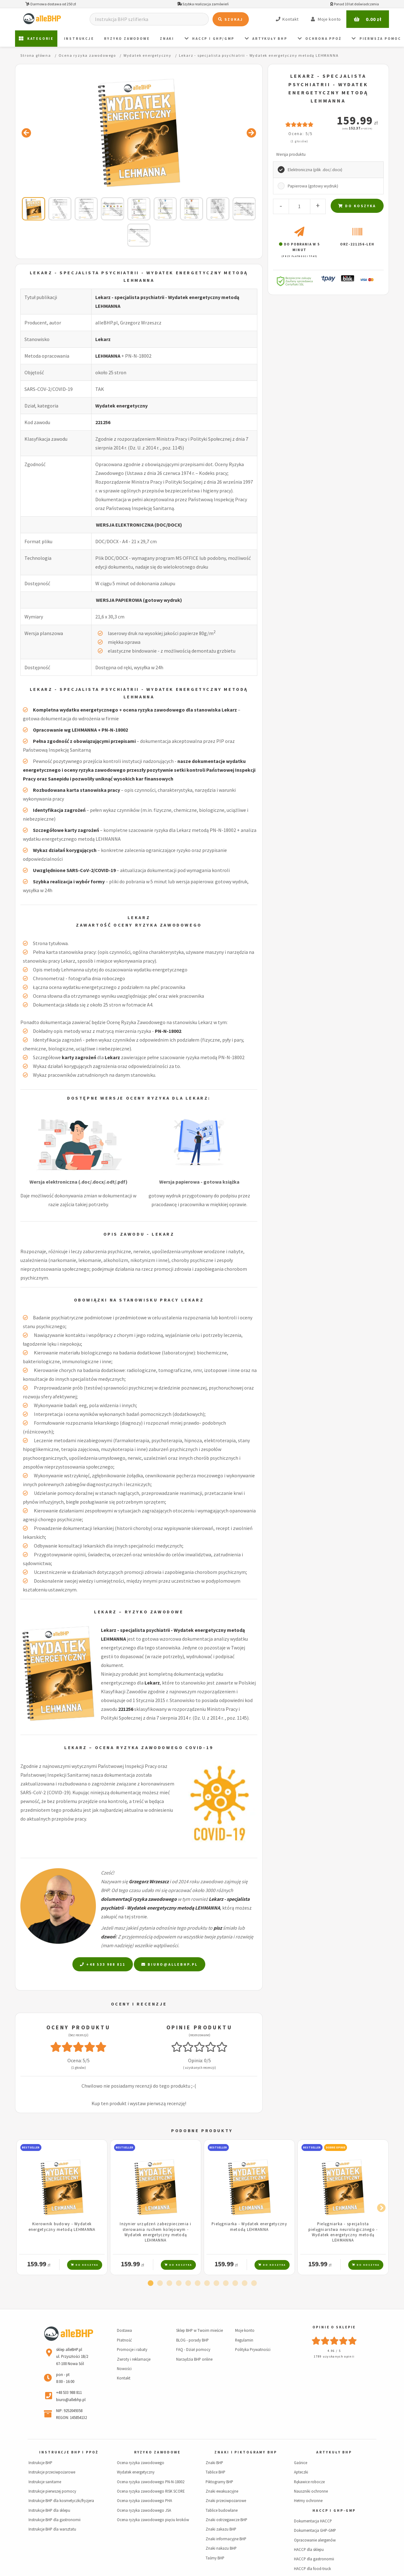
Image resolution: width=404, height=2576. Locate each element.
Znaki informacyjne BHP (226, 2538)
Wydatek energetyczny (121, 405)
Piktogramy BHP (219, 2481)
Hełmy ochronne (308, 2500)
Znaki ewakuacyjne (222, 2491)
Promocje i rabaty (132, 2349)
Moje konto (244, 2330)
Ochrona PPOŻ (320, 38)
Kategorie (36, 38)
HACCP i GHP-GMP (334, 2510)
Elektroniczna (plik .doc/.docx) (315, 169)
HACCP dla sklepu (309, 2549)
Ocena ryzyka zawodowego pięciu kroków (153, 2519)
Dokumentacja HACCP (313, 2520)
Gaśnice (300, 2462)
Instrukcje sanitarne (45, 2481)
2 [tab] (160, 2283)
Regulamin (244, 2339)
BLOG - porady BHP (192, 2339)
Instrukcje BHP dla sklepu (49, 2510)
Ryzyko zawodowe (127, 38)
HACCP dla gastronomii (314, 2558)
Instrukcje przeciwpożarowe (52, 2471)
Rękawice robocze (309, 2481)
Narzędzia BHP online (194, 2359)
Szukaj (230, 19)
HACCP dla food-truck (312, 2568)
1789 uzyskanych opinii (334, 2356)
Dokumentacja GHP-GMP (315, 2530)
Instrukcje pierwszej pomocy (52, 2491)
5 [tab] (188, 2283)
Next (379, 2207)
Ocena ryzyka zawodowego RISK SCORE (151, 2491)
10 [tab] (235, 2283)
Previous (24, 2207)
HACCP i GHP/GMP (210, 38)
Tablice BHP (215, 2471)
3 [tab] (169, 2283)
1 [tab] (150, 2283)
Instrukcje (79, 38)
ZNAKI (167, 38)
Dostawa (124, 2330)
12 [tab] (254, 2283)
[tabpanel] (62, 2207)
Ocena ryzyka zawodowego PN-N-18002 (150, 2481)
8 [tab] (216, 2283)
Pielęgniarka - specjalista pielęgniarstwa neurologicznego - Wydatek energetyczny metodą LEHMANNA (343, 2231)
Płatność (124, 2339)
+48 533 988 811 (102, 1964)
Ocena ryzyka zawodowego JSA (144, 2510)
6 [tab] (197, 2283)
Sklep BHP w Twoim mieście (199, 2330)
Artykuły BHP (266, 38)
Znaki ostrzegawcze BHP (226, 2519)
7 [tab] (207, 2283)
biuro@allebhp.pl (169, 1964)
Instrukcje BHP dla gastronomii (55, 2519)
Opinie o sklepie (334, 2327)
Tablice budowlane (222, 2510)
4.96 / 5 (334, 2351)
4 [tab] (179, 2283)
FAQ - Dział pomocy (193, 2349)
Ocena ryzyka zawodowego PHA (144, 2500)
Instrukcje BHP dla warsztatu (52, 2528)
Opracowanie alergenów (315, 2539)
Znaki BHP (214, 2462)
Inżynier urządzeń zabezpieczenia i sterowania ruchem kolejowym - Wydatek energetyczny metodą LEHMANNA (156, 2231)
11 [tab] (244, 2283)
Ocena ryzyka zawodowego (140, 2462)
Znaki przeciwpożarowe (226, 2500)
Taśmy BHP (215, 2557)
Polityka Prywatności (252, 2349)
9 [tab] (226, 2283)
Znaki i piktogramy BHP (245, 2452)
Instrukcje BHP (40, 2462)
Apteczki (301, 2471)
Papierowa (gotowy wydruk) (313, 186)
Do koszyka (357, 205)
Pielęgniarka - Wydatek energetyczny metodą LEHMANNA (249, 2226)
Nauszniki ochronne (311, 2491)
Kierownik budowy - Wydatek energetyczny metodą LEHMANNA (62, 2226)
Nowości (124, 2368)
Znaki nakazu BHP (221, 2548)
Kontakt (123, 2377)
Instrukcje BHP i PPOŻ (68, 2452)
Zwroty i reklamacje (133, 2359)
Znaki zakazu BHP (221, 2528)
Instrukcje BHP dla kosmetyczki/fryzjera (61, 2500)
